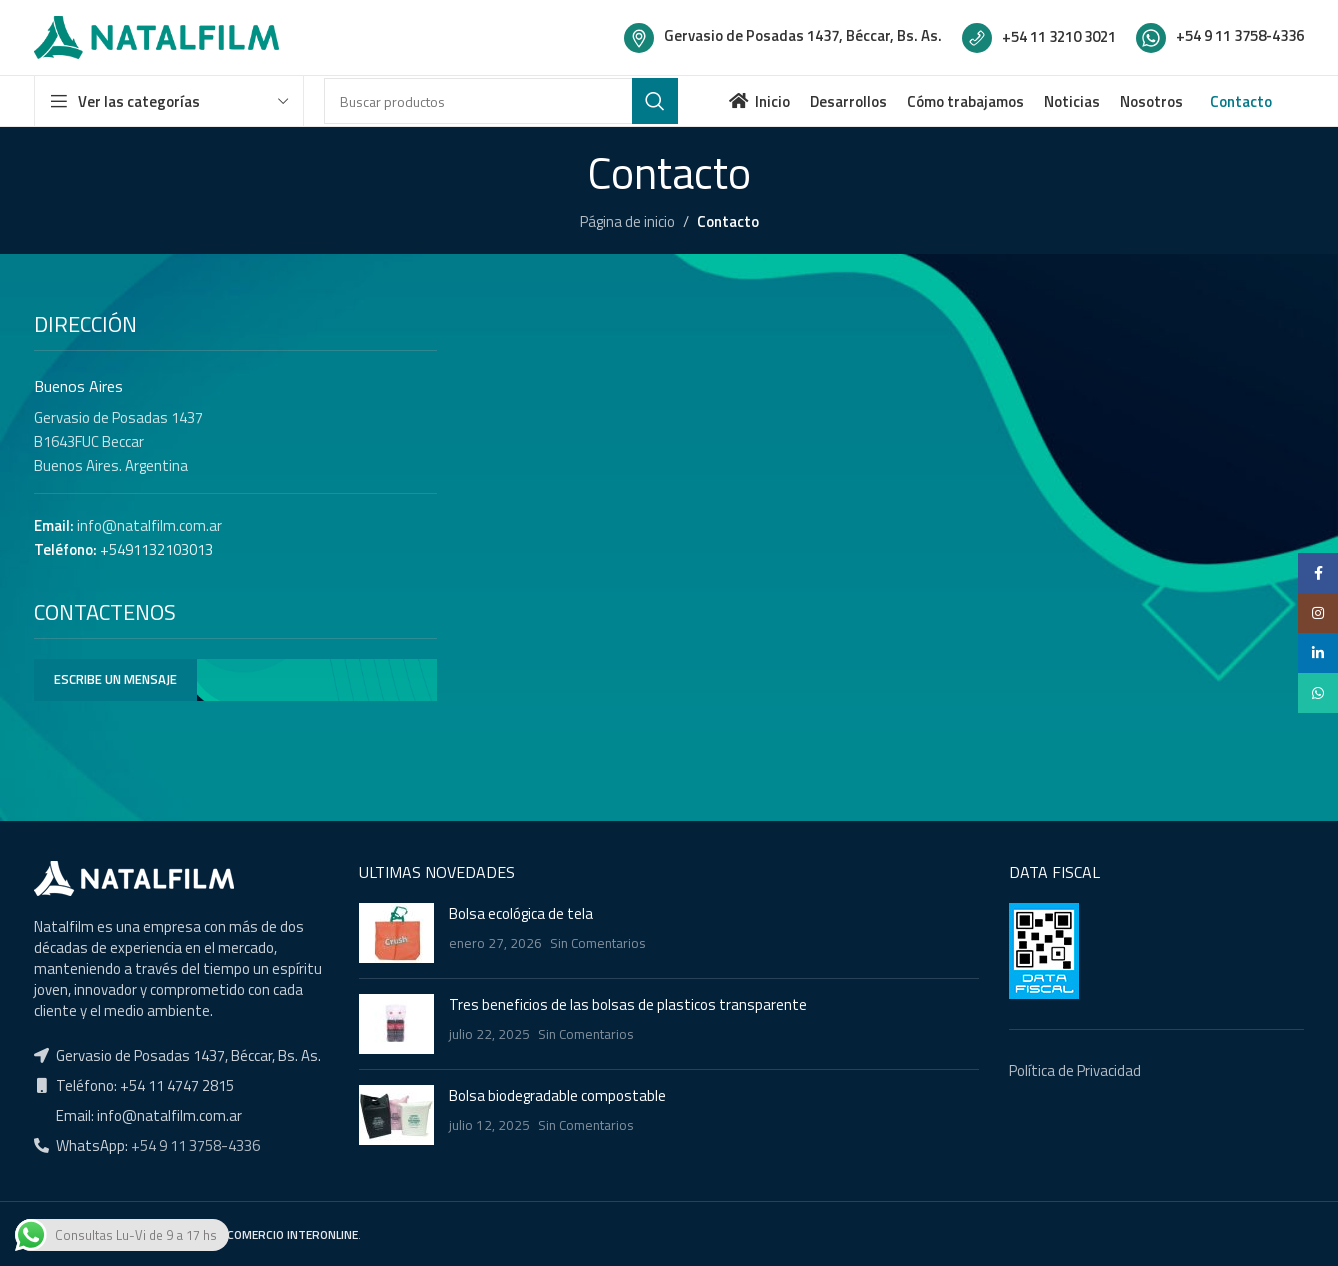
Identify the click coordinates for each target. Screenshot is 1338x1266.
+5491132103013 (156, 549)
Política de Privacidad (1075, 1070)
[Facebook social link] (1318, 573)
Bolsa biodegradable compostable (557, 1095)
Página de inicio (627, 221)
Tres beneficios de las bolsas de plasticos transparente (628, 1004)
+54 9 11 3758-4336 (194, 1145)
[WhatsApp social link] (1318, 693)
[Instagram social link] (1318, 613)
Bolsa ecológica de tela (521, 913)
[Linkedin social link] (1318, 653)
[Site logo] (156, 35)
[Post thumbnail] (396, 933)
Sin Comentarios (598, 943)
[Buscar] (501, 101)
